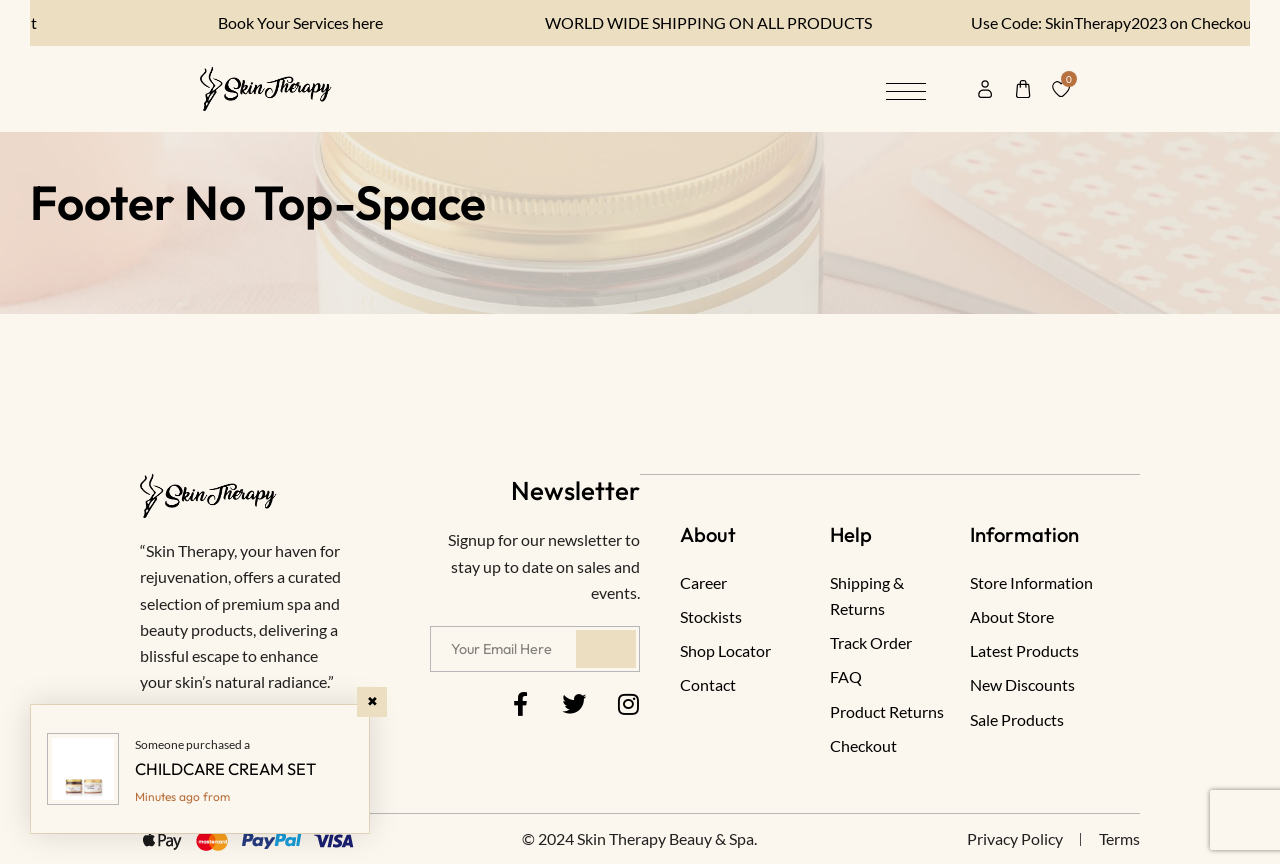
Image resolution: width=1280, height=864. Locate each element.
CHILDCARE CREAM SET (225, 769)
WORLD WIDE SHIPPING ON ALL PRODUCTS (694, 22)
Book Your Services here (286, 22)
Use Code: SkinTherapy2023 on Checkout (1101, 22)
